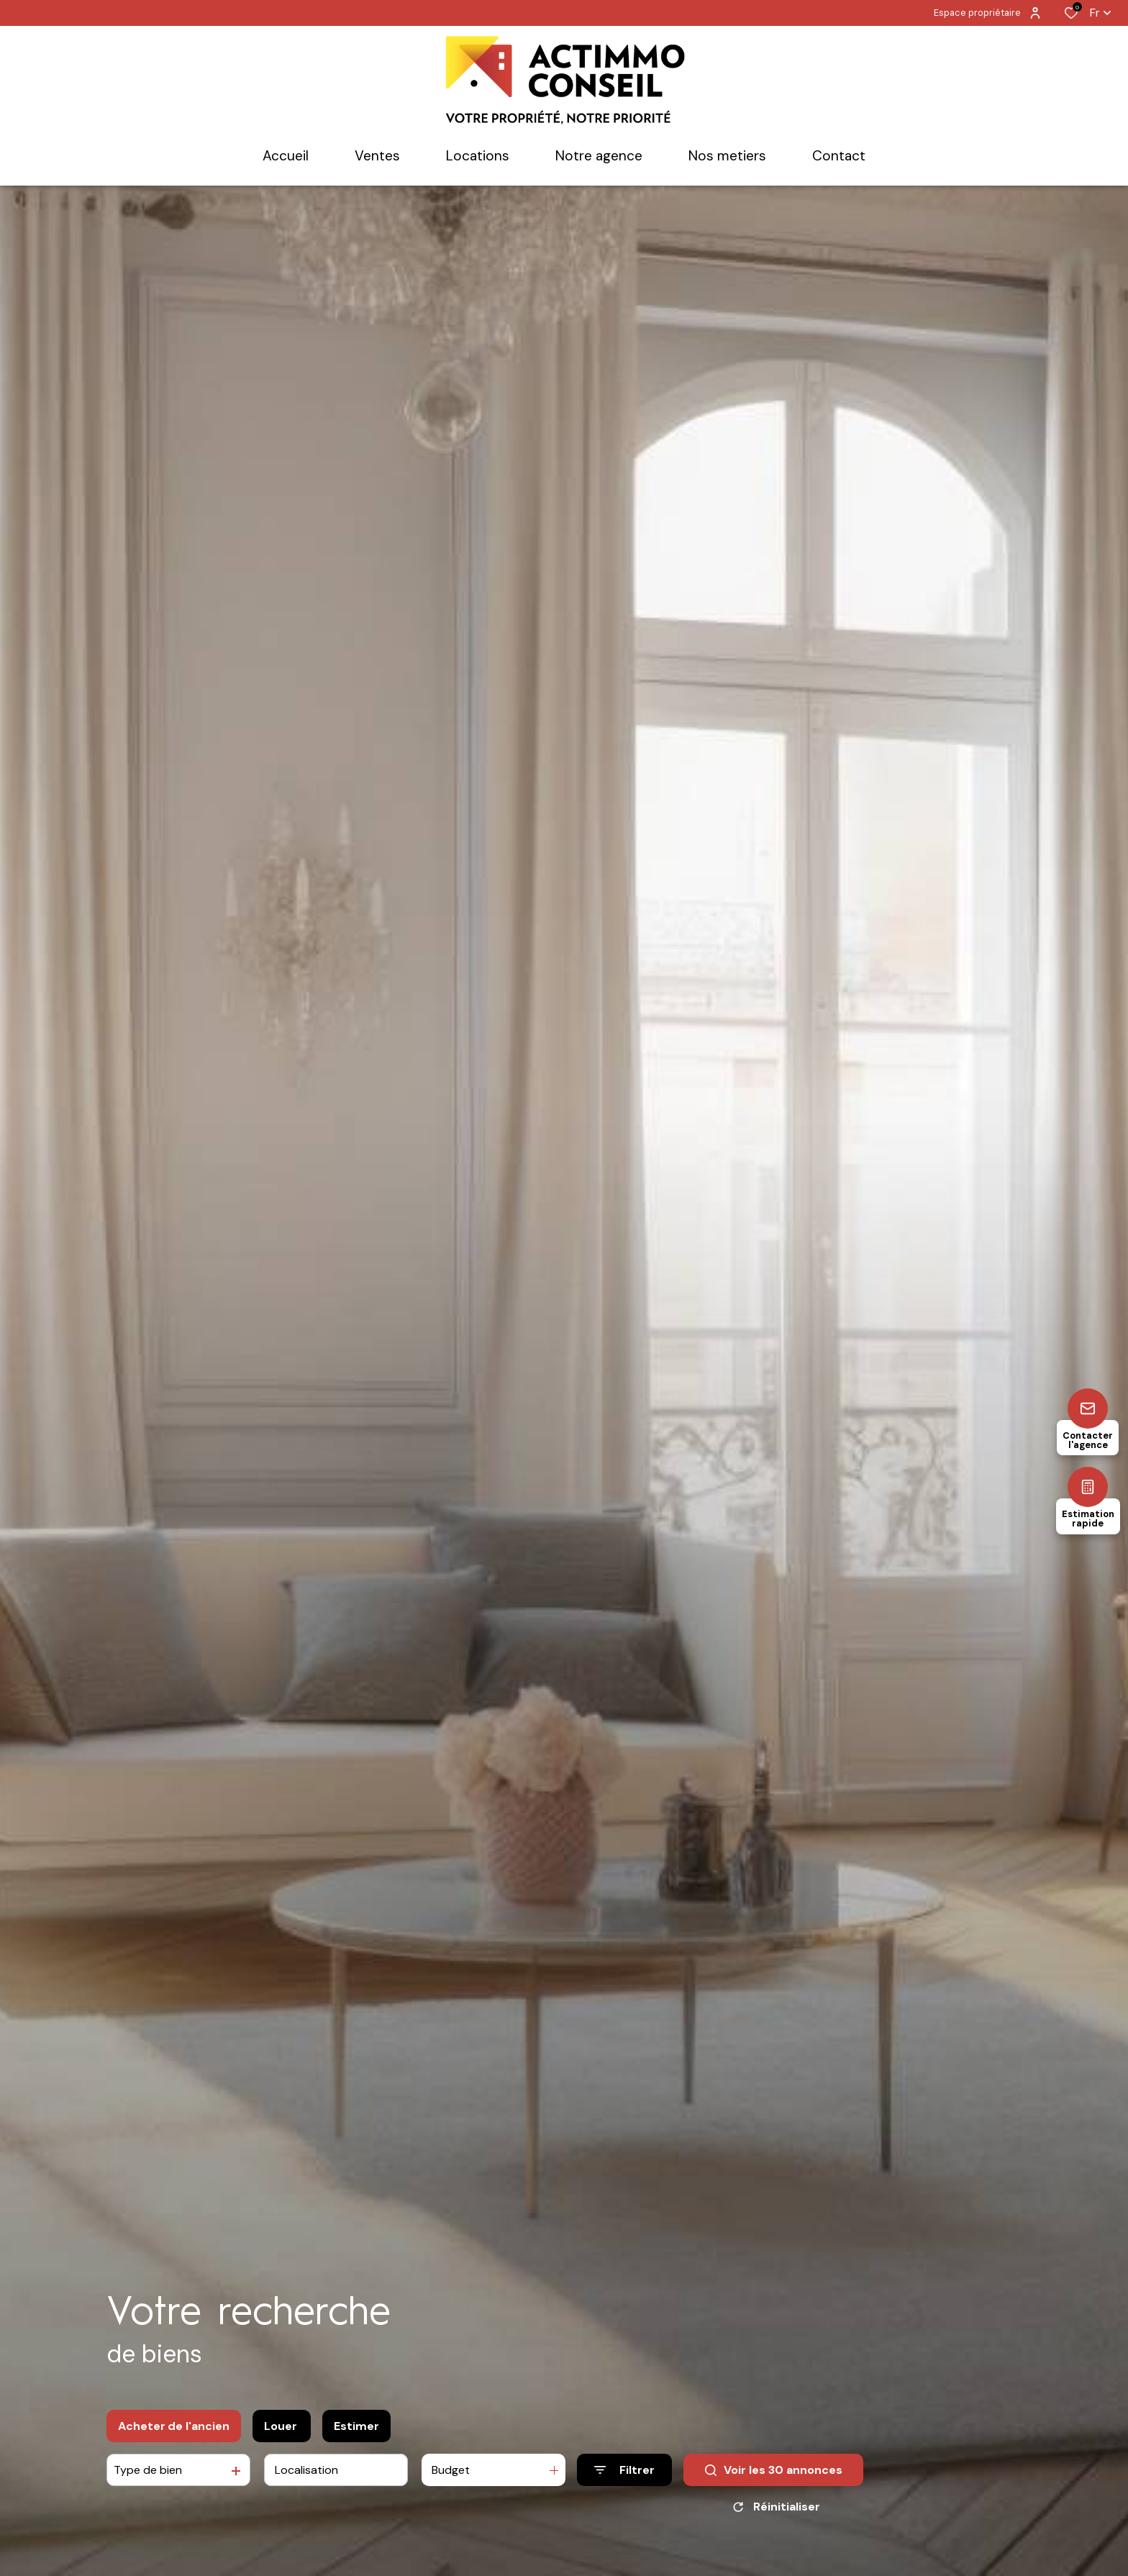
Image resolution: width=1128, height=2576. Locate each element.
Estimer (356, 2426)
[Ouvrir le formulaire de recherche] (624, 2470)
